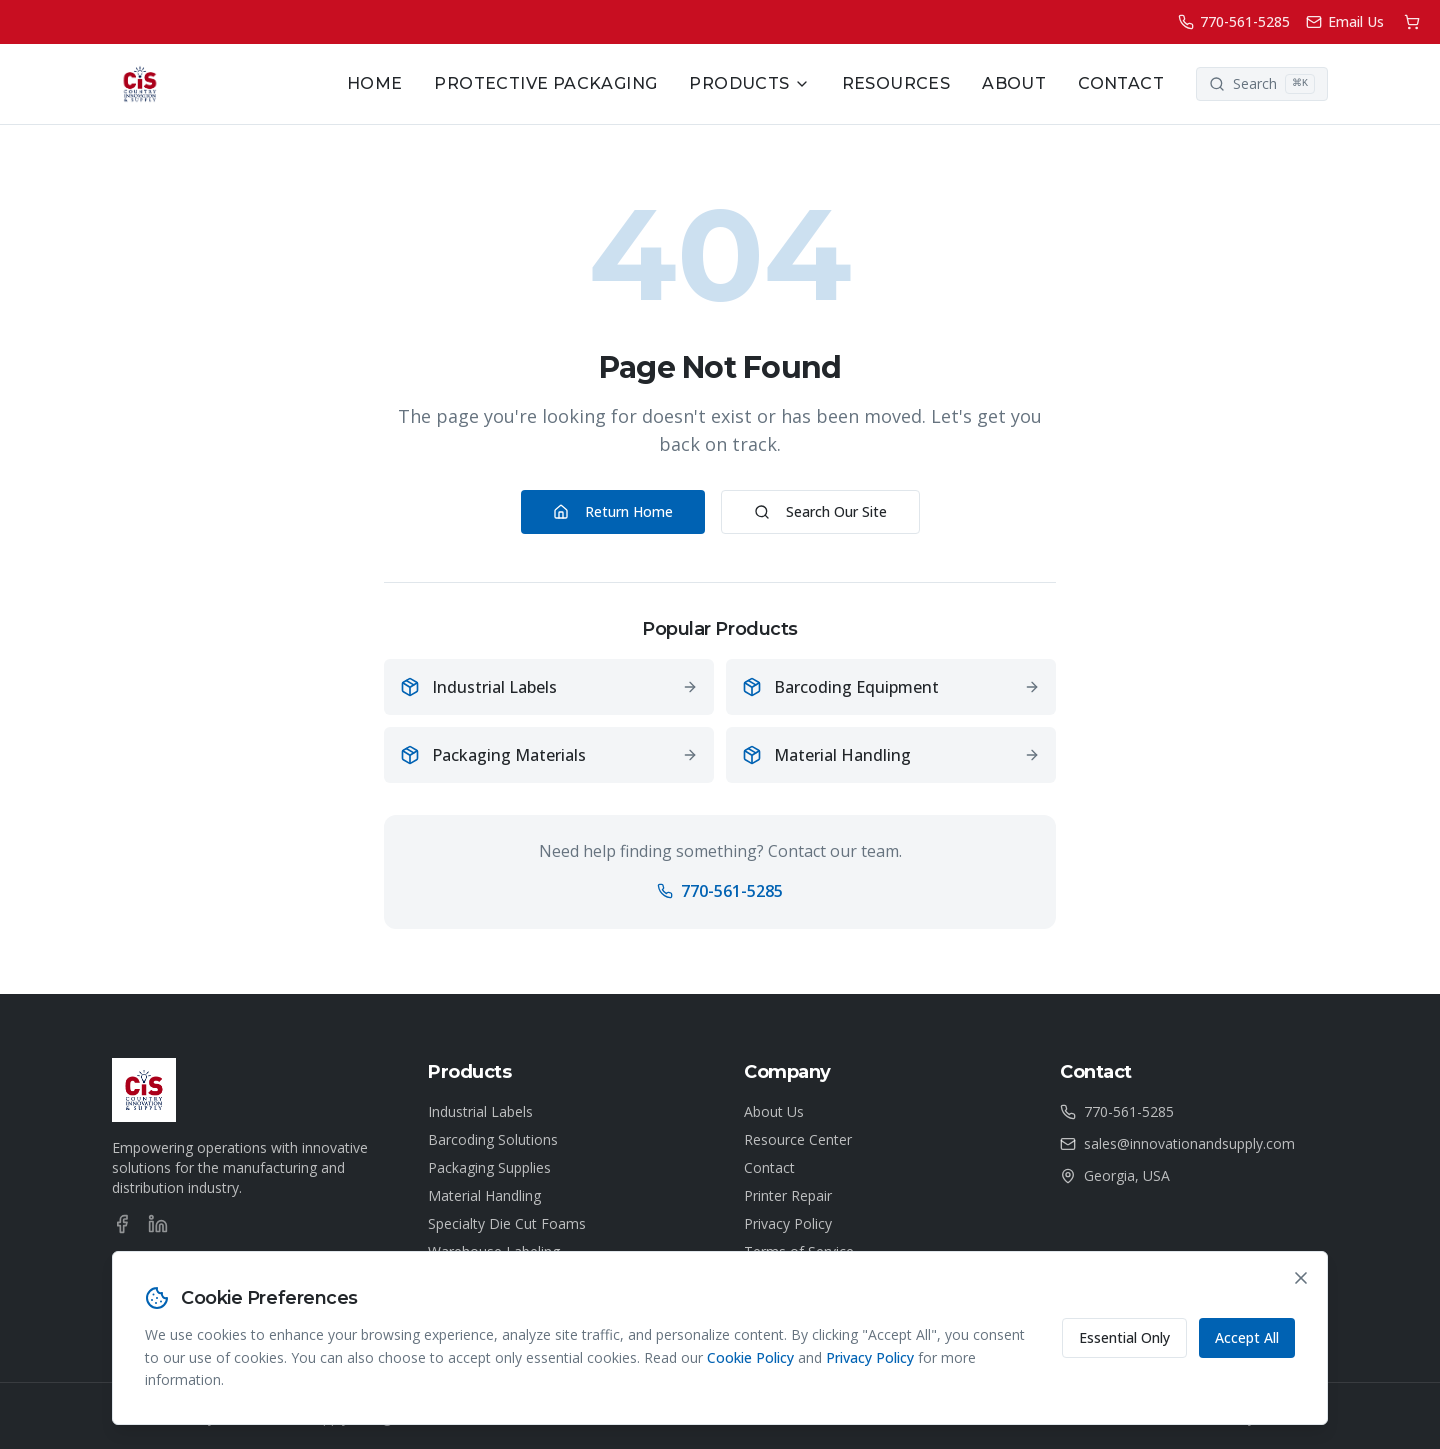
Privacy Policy (788, 1223)
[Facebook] (122, 1224)
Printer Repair (788, 1195)
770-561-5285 (720, 891)
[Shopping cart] (1412, 22)
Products (749, 83)
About (1014, 83)
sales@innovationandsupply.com (1189, 1143)
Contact (1121, 83)
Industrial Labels (480, 1111)
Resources (896, 83)
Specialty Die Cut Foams (507, 1223)
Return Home (613, 511)
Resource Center (798, 1139)
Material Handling (484, 1195)
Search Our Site (820, 511)
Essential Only (1124, 1337)
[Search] (1262, 84)
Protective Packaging (545, 83)
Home (375, 83)
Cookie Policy (750, 1357)
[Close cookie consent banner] (1301, 1278)
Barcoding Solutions (493, 1139)
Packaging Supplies (489, 1167)
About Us (774, 1111)
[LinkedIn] (158, 1224)
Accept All (1247, 1337)
